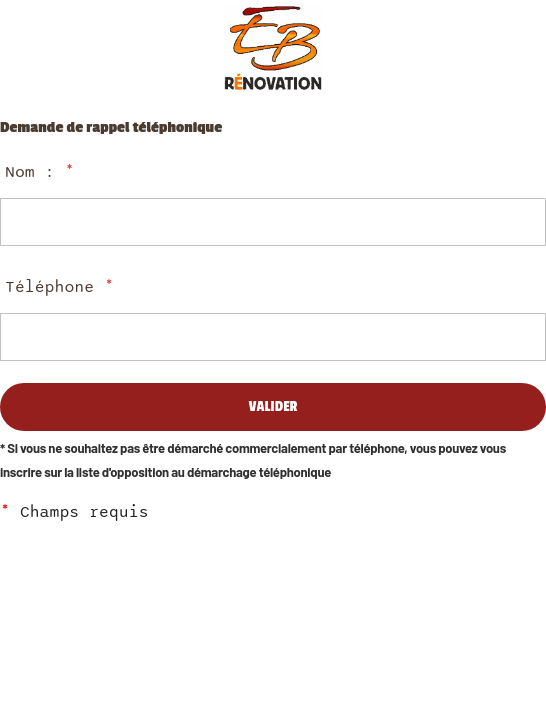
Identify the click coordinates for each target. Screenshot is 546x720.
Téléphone (59, 287)
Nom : (39, 172)
